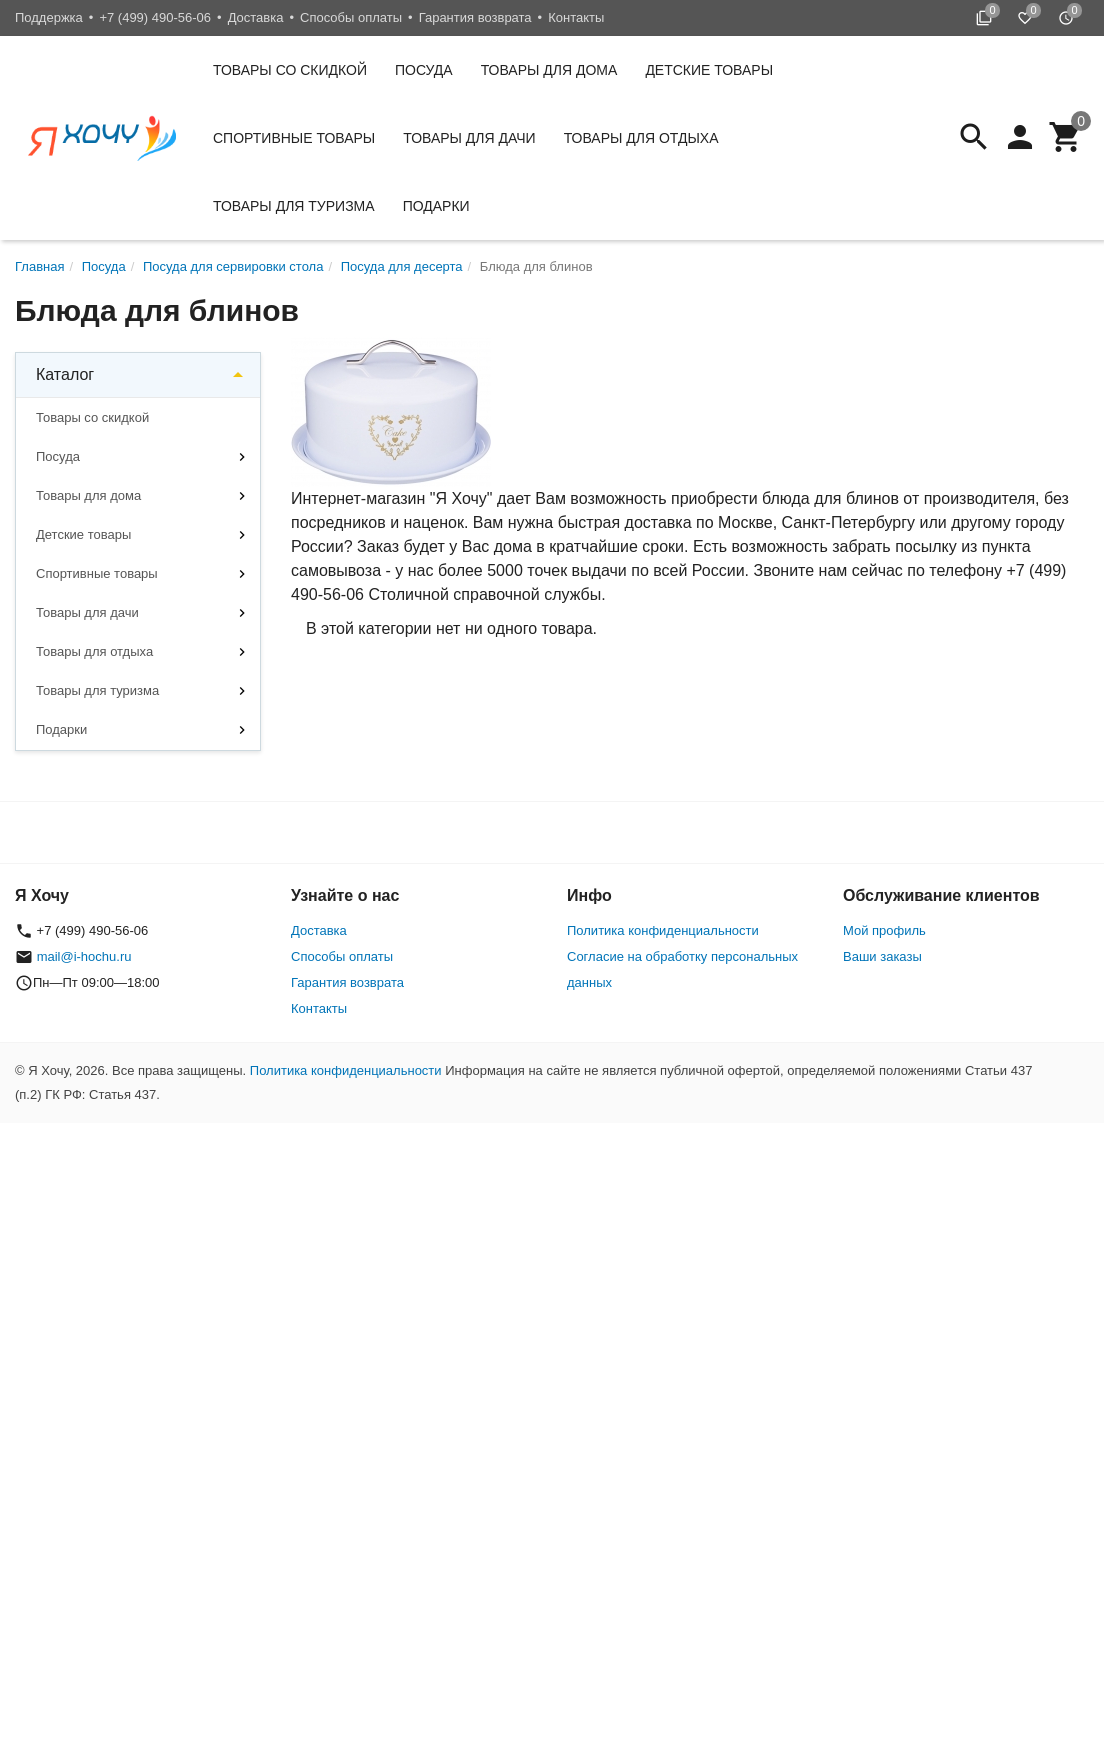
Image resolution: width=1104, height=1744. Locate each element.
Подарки (436, 206)
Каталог (65, 374)
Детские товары (709, 70)
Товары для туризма (294, 206)
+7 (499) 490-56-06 (155, 17)
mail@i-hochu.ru (84, 956)
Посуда (424, 70)
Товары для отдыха (641, 138)
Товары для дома (549, 70)
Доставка (256, 17)
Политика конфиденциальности (663, 930)
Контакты (576, 17)
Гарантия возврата (475, 17)
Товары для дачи (469, 138)
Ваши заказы (882, 956)
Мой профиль (884, 930)
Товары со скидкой (290, 70)
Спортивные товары (294, 138)
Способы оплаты (351, 17)
